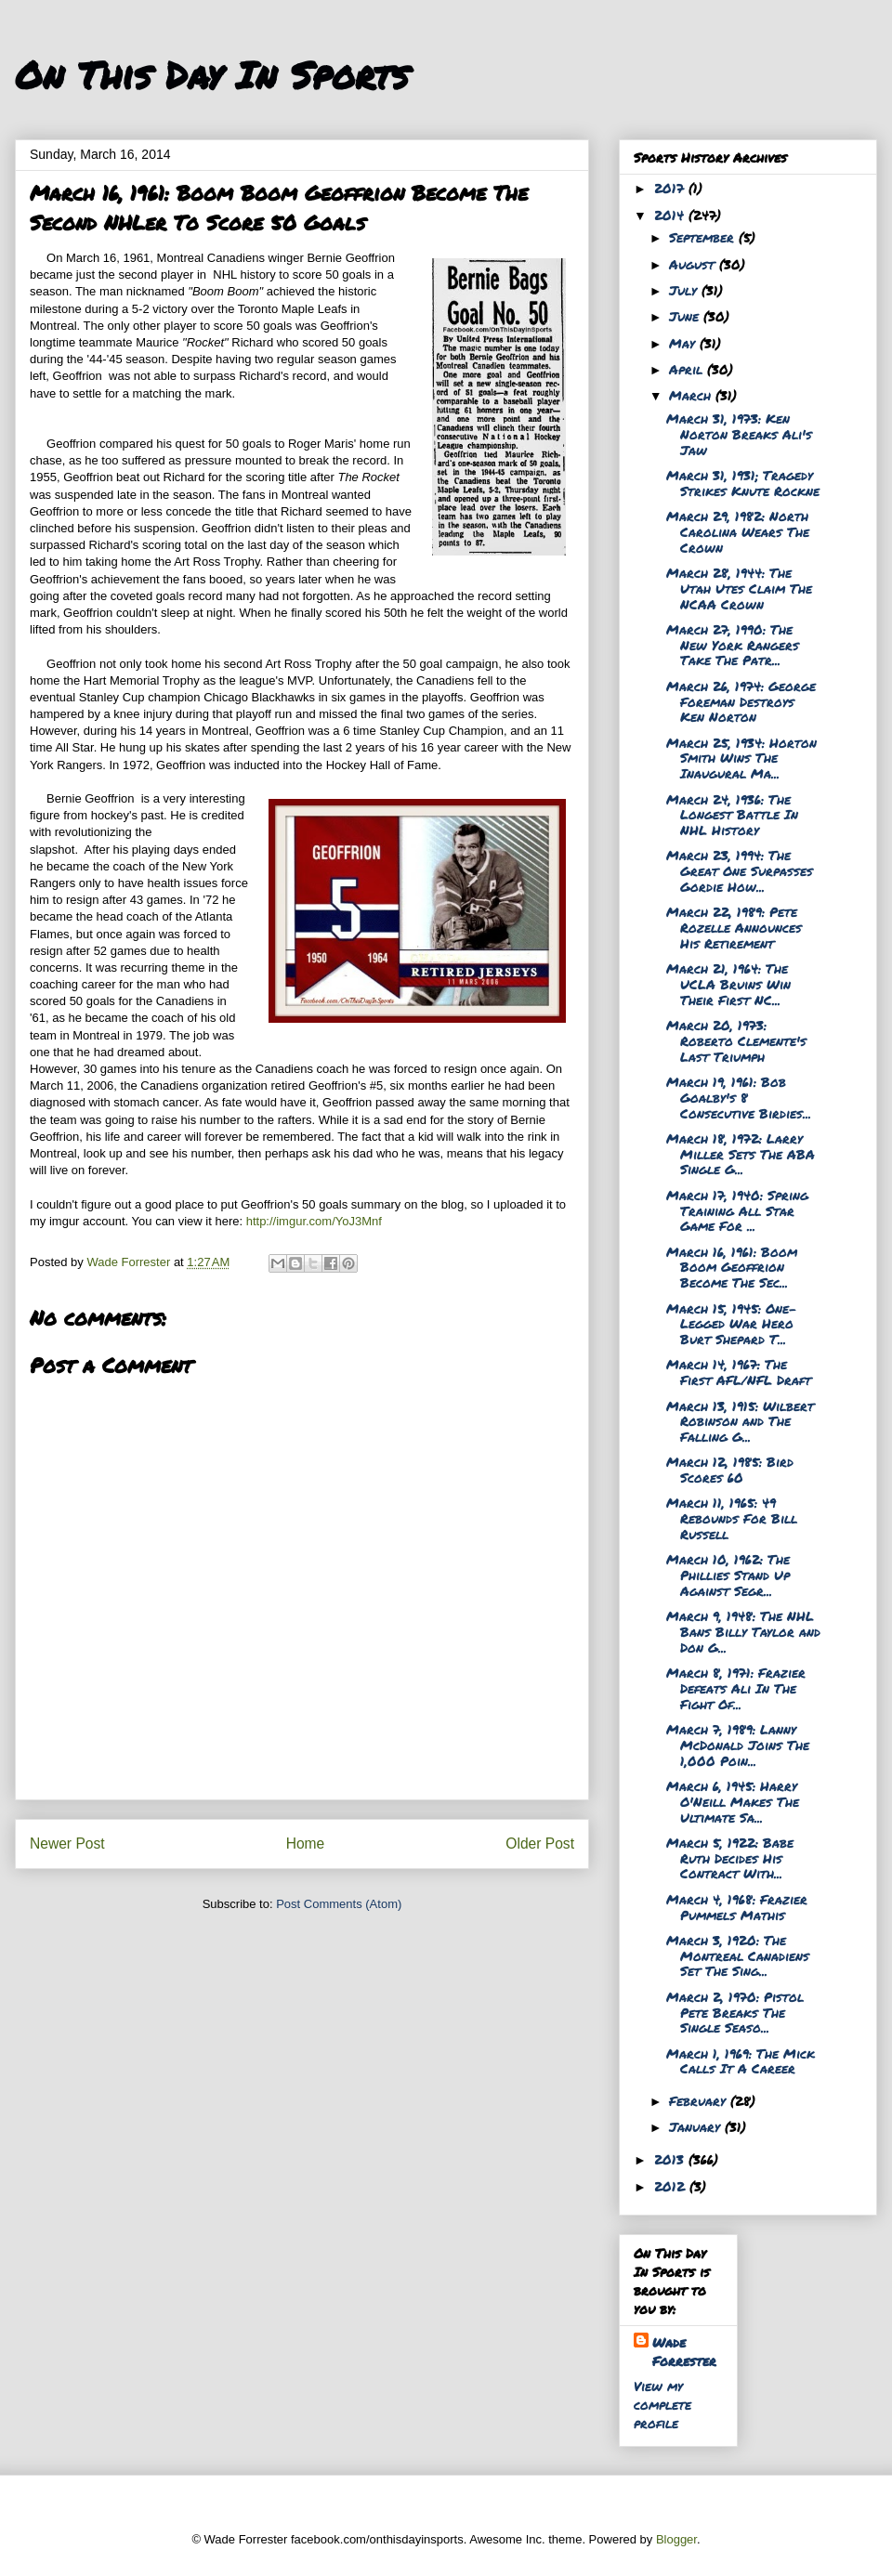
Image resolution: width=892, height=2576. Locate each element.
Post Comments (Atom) (338, 1904)
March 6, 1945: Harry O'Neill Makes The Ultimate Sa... (732, 1801)
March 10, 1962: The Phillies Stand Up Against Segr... (728, 1575)
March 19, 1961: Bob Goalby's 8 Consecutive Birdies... (738, 1097)
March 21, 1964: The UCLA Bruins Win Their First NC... (728, 984)
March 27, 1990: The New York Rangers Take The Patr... (732, 645)
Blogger (676, 2539)
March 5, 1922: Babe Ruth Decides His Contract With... (730, 1858)
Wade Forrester (684, 2351)
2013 (671, 2159)
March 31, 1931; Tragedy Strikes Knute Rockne (743, 482)
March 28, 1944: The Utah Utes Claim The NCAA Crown (739, 588)
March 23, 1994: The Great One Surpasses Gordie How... (739, 870)
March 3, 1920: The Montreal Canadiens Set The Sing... (737, 1955)
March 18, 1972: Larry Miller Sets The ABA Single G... (740, 1154)
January (697, 2126)
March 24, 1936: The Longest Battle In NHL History (732, 815)
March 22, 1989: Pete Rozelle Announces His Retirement (734, 927)
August (694, 264)
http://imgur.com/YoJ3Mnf (314, 1221)
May (684, 342)
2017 (671, 187)
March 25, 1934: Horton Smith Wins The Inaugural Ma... (741, 758)
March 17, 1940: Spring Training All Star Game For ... (737, 1210)
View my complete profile (662, 2404)
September (704, 237)
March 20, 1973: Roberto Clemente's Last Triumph (736, 1040)
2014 (671, 214)
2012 (671, 2186)
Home (305, 1843)
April (688, 369)
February (699, 2100)
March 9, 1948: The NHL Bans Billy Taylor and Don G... (743, 1631)
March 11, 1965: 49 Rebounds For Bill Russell (731, 1518)
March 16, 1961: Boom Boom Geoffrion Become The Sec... (731, 1267)
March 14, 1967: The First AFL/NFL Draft (738, 1371)
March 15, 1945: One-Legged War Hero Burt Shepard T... (731, 1324)
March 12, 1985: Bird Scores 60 (730, 1469)
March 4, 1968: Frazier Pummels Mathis (736, 1907)
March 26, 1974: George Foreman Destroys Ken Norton (741, 701)
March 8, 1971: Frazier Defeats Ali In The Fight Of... (736, 1688)
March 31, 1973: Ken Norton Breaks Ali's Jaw (739, 434)
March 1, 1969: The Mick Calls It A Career (740, 2061)
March (692, 395)
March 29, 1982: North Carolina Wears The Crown (737, 531)
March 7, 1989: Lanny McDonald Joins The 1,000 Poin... (737, 1745)
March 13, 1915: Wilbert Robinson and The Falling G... (740, 1421)
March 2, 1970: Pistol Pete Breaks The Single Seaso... (735, 2012)
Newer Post (67, 1843)
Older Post (539, 1843)
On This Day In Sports (212, 74)
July (685, 290)
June (686, 316)
